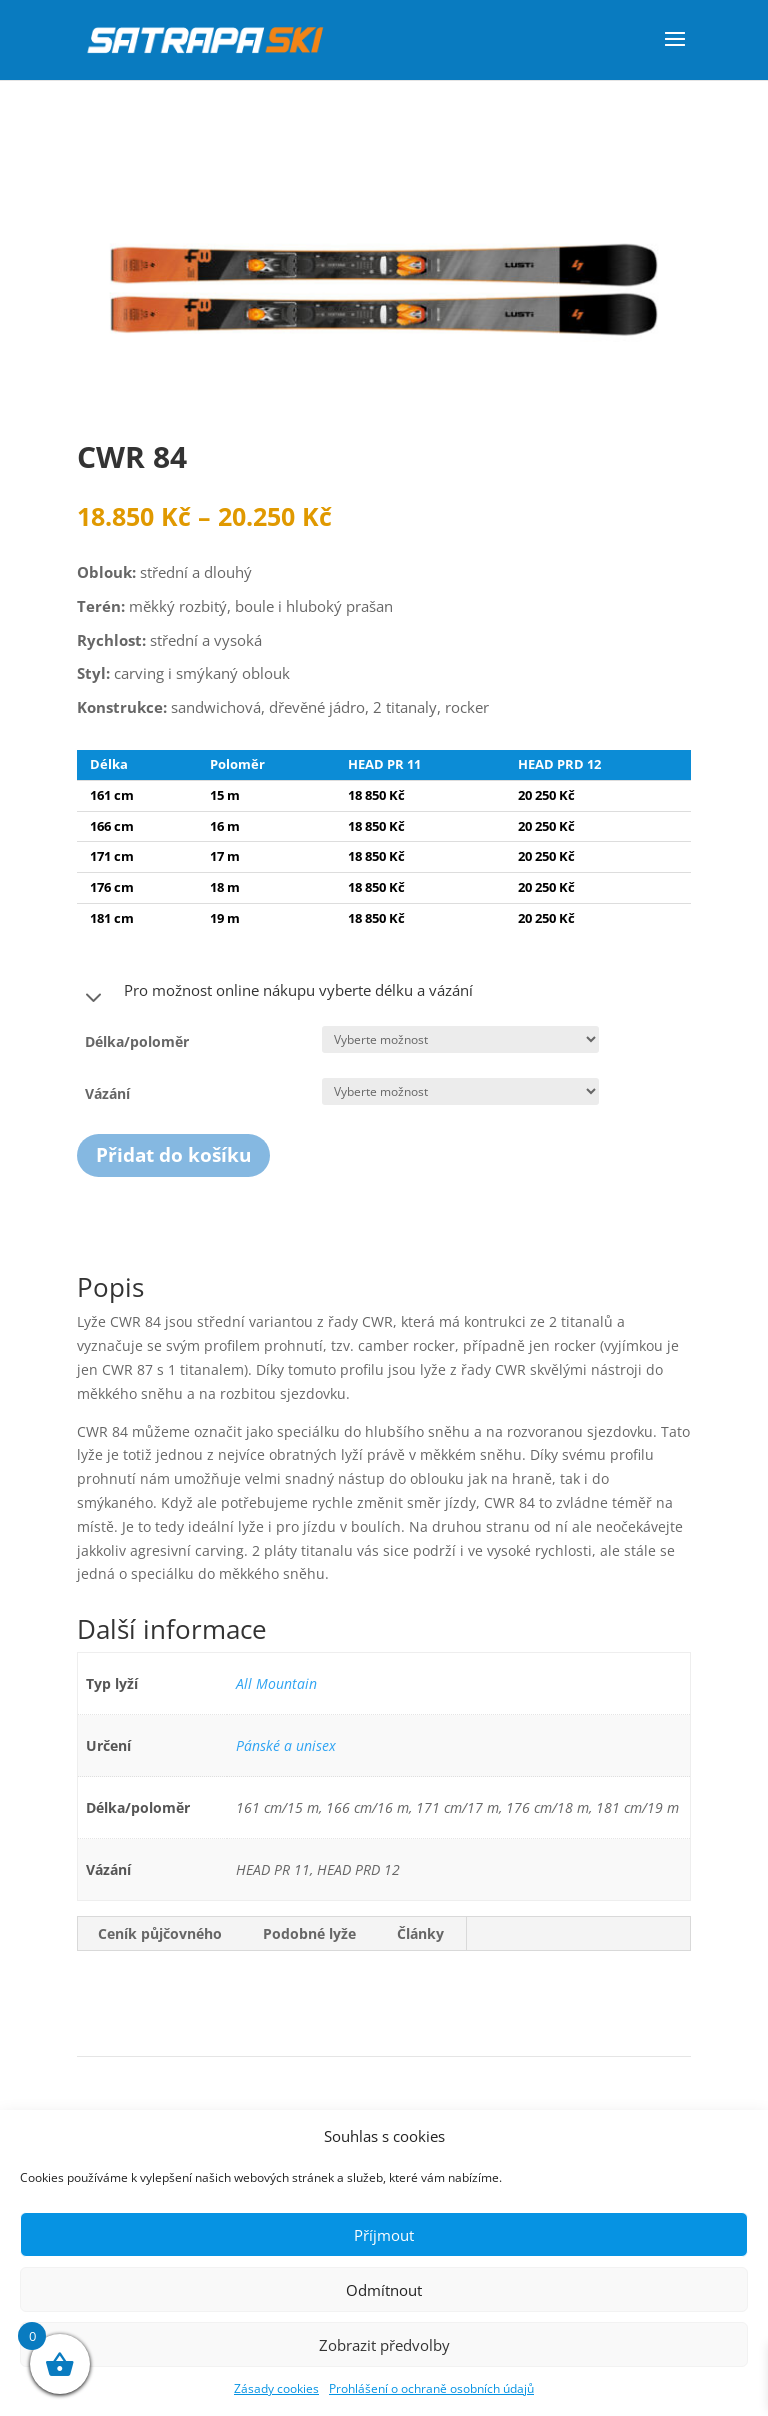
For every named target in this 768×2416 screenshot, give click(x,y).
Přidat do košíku (173, 1155)
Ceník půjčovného (160, 1933)
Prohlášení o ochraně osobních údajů (431, 2388)
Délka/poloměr (137, 1041)
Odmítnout (384, 2290)
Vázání (107, 1093)
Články (420, 1933)
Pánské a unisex (286, 1745)
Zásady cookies (276, 2388)
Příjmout (384, 2235)
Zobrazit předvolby (384, 2345)
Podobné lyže (309, 1933)
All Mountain (276, 1683)
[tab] (160, 1934)
